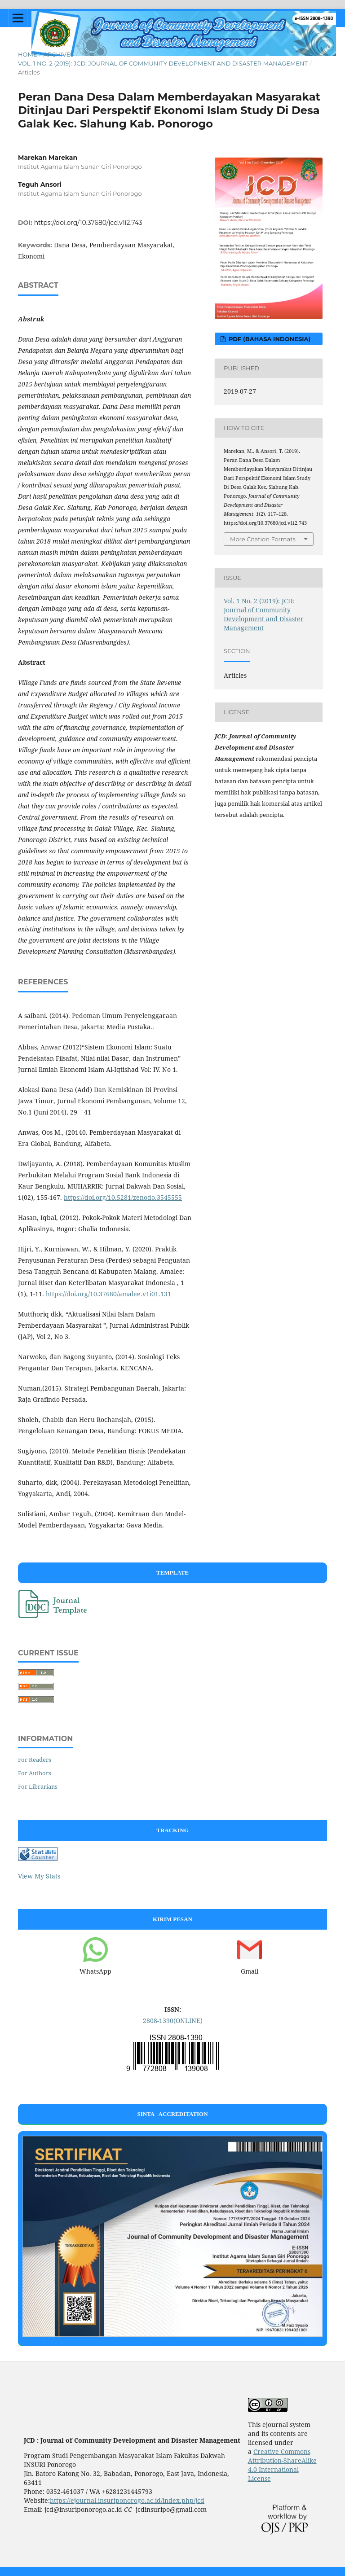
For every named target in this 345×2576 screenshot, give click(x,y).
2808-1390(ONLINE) (173, 2020)
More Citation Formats (263, 539)
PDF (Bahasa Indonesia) (268, 338)
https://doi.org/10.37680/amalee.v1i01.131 (108, 1294)
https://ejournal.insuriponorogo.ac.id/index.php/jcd (127, 2500)
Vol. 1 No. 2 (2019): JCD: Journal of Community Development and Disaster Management (163, 63)
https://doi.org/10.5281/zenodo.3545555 (123, 1197)
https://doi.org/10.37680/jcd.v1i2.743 (88, 223)
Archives (58, 54)
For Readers (34, 1759)
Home (27, 54)
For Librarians (38, 1786)
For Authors (34, 1773)
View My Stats (39, 1876)
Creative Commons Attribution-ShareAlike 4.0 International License (282, 2465)
